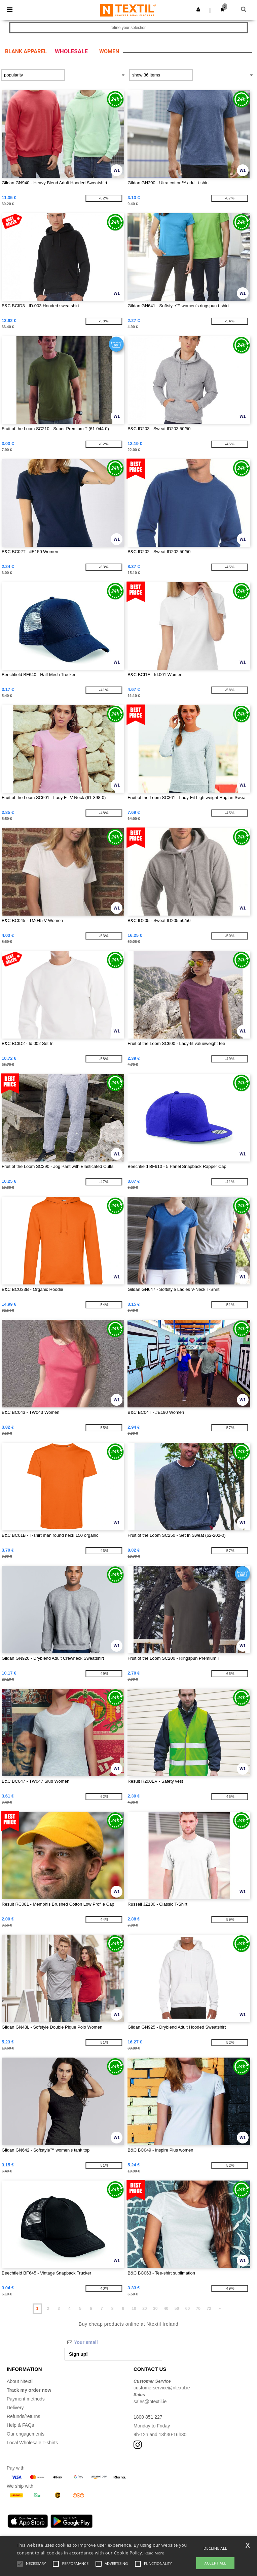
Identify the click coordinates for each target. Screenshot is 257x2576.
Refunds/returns (23, 2416)
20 (144, 2308)
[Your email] (113, 2342)
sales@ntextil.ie (150, 2401)
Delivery (15, 2407)
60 (187, 2308)
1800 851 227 (148, 2417)
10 (134, 2308)
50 (177, 2308)
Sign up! (78, 2354)
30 (155, 2308)
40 (166, 2308)
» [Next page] (220, 2308)
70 (198, 2308)
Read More (154, 2552)
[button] (198, 9)
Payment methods (26, 2399)
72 (209, 2308)
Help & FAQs (20, 2425)
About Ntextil (20, 2381)
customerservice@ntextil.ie (162, 2387)
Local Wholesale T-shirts (32, 2442)
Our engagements (25, 2434)
